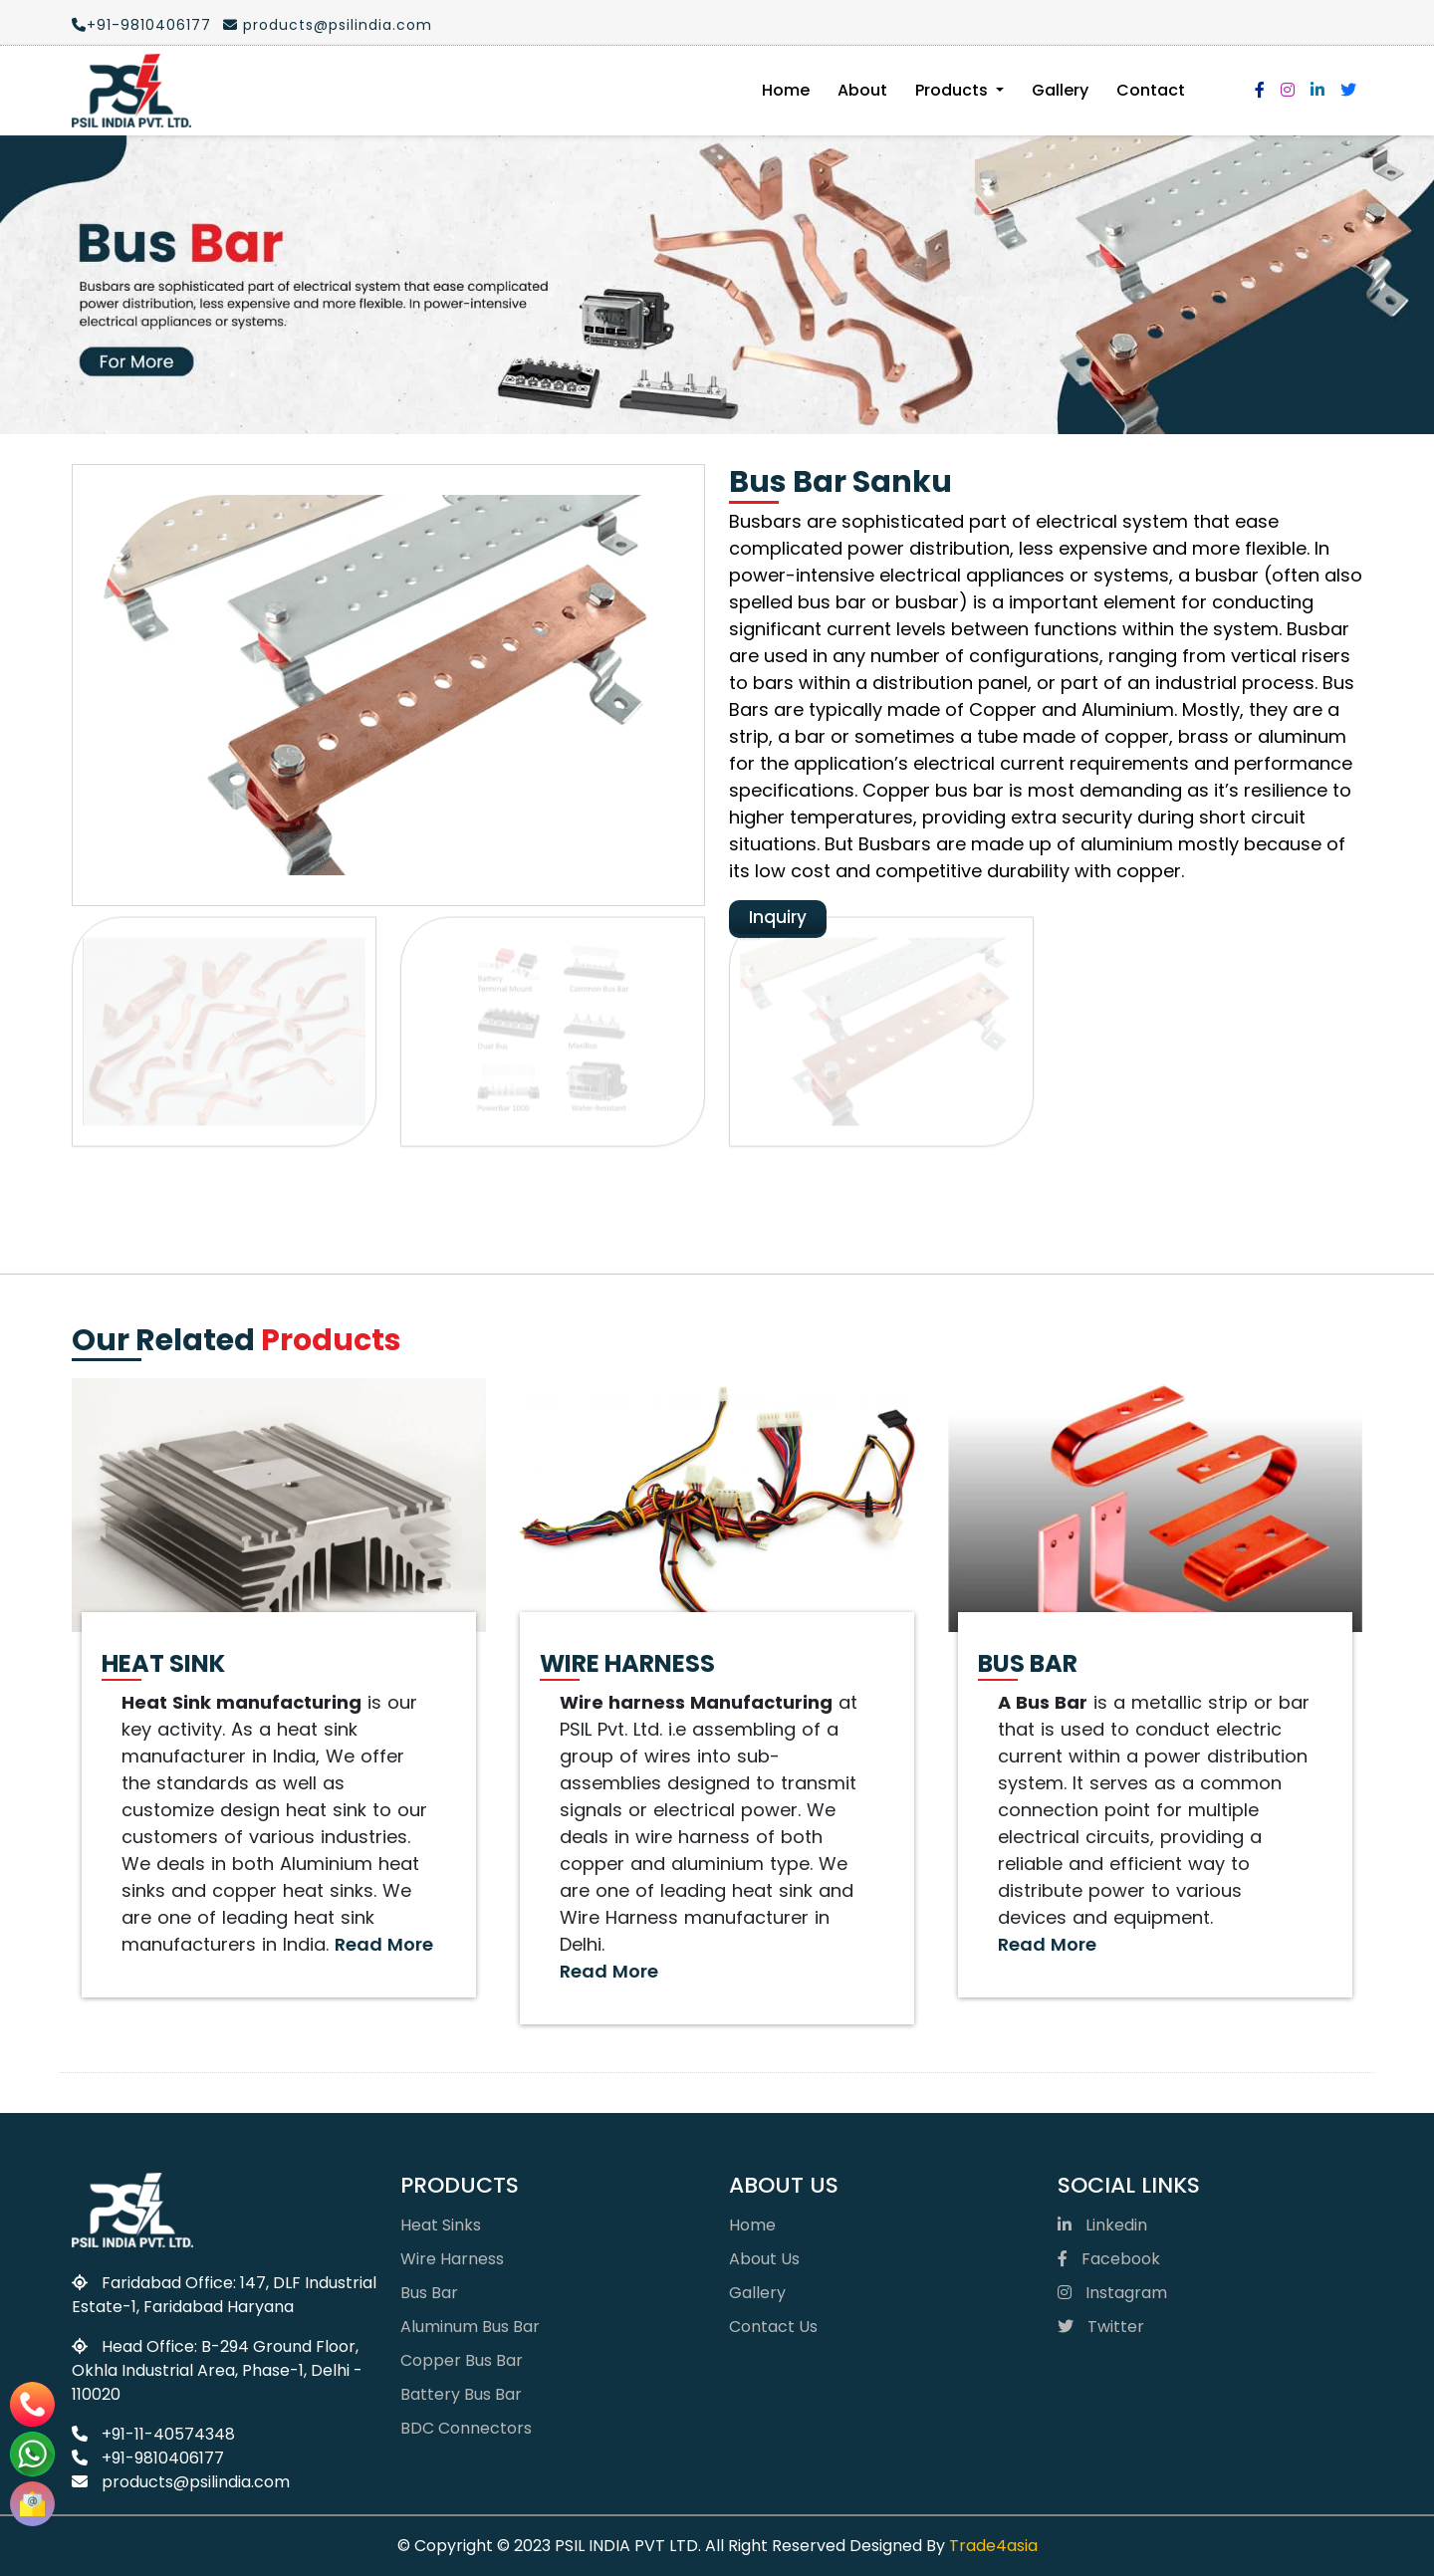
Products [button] (953, 90)
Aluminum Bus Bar (470, 2326)
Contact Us (773, 2326)
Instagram (1112, 2292)
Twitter (1101, 2326)
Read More (384, 1944)
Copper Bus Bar (461, 2360)
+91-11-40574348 (153, 2434)
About (862, 90)
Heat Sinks (440, 2225)
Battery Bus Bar (461, 2394)
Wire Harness (452, 2258)
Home (786, 90)
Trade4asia (993, 2545)
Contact (1150, 90)
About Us (764, 2258)
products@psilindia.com (326, 25)
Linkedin (1102, 2225)
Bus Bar (429, 2292)
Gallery (1060, 90)
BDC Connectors (466, 2428)
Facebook (1109, 2258)
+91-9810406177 (140, 25)
